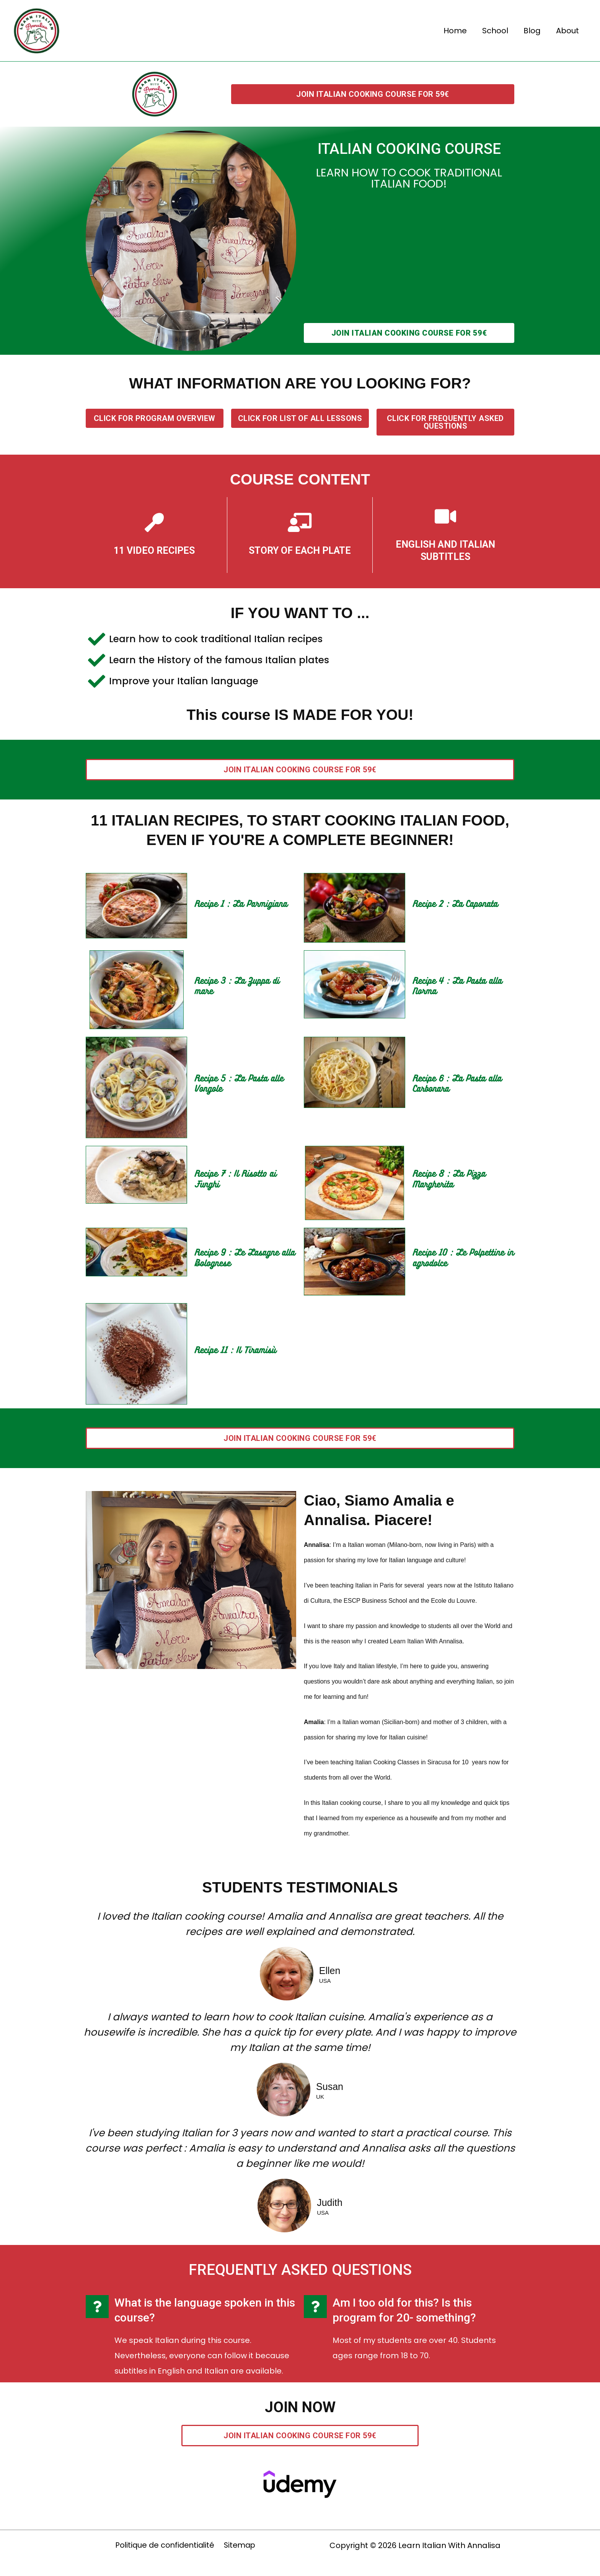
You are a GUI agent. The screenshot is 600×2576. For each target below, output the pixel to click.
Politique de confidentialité (165, 2545)
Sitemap (240, 2545)
